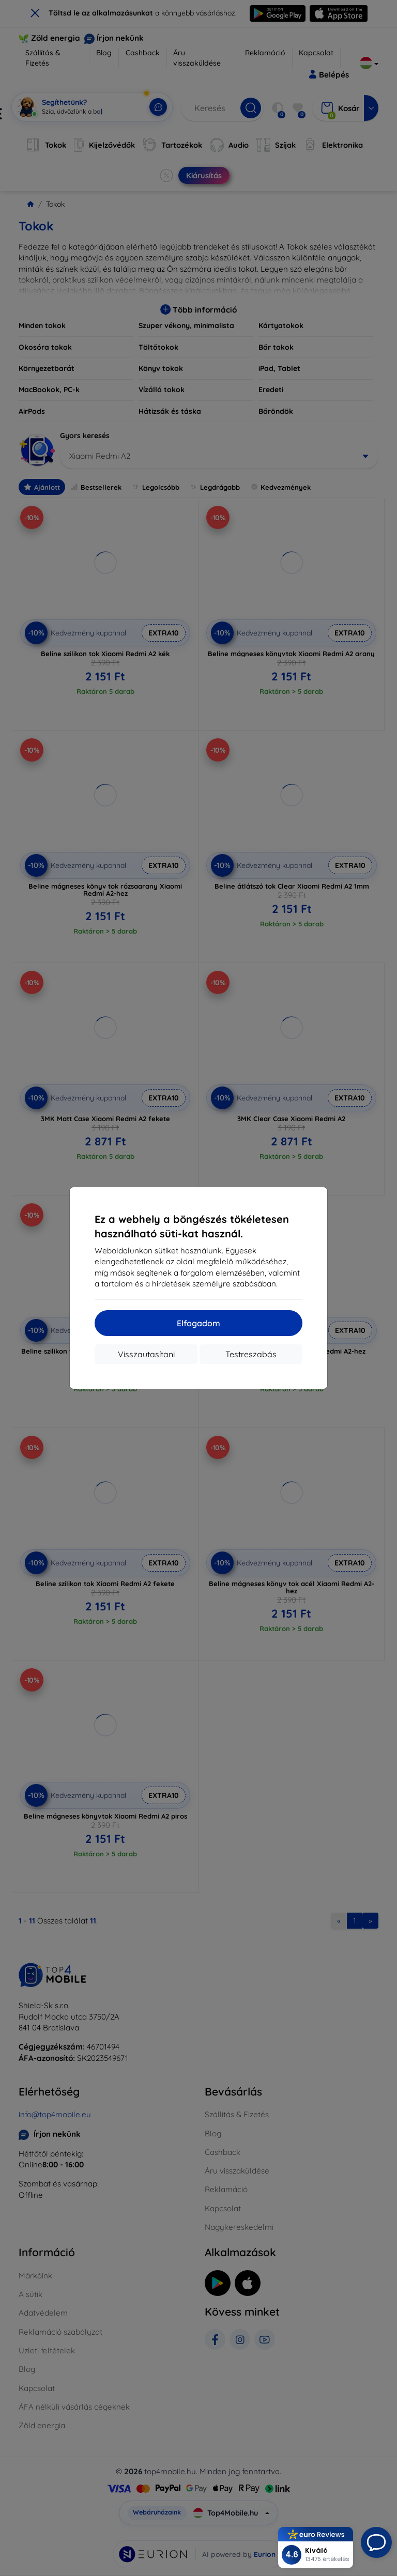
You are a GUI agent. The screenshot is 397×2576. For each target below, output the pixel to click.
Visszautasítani (146, 1354)
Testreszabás (251, 1354)
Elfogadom (198, 1323)
